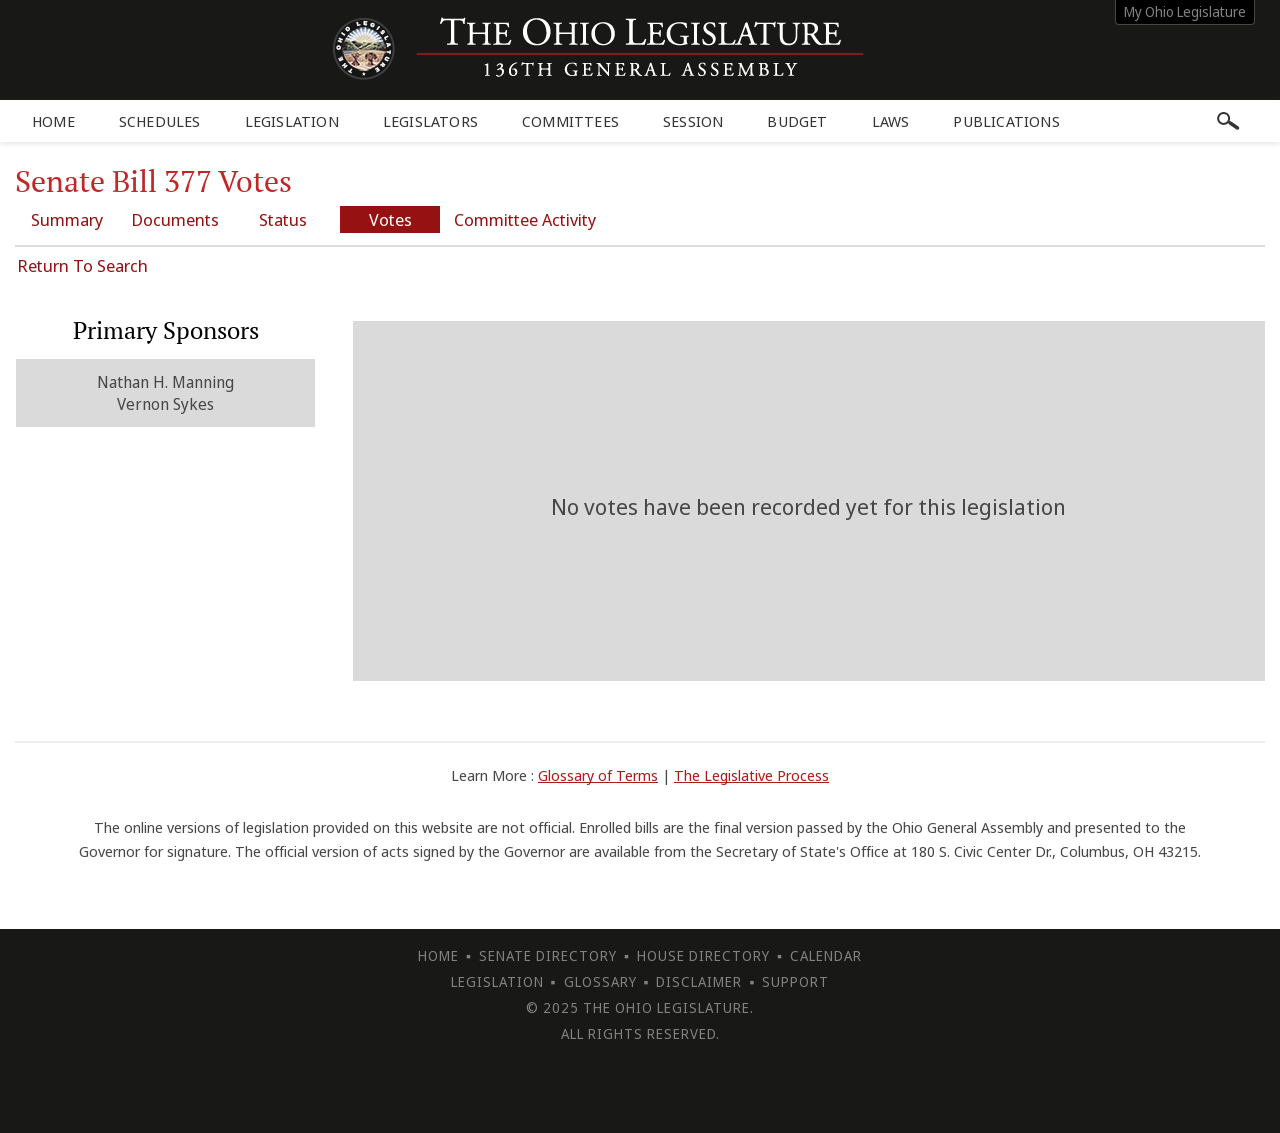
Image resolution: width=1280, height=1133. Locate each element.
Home (53, 121)
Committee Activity (525, 219)
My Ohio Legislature (1185, 11)
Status (283, 219)
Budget (797, 121)
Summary (67, 219)
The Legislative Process (751, 775)
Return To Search (82, 265)
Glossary (600, 981)
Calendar (826, 955)
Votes (390, 219)
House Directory (703, 955)
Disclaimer (699, 981)
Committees (570, 121)
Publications (1006, 121)
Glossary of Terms (598, 775)
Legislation (292, 121)
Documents (175, 219)
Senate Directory (548, 955)
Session (693, 121)
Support (795, 981)
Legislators (430, 121)
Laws (891, 121)
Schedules (160, 121)
